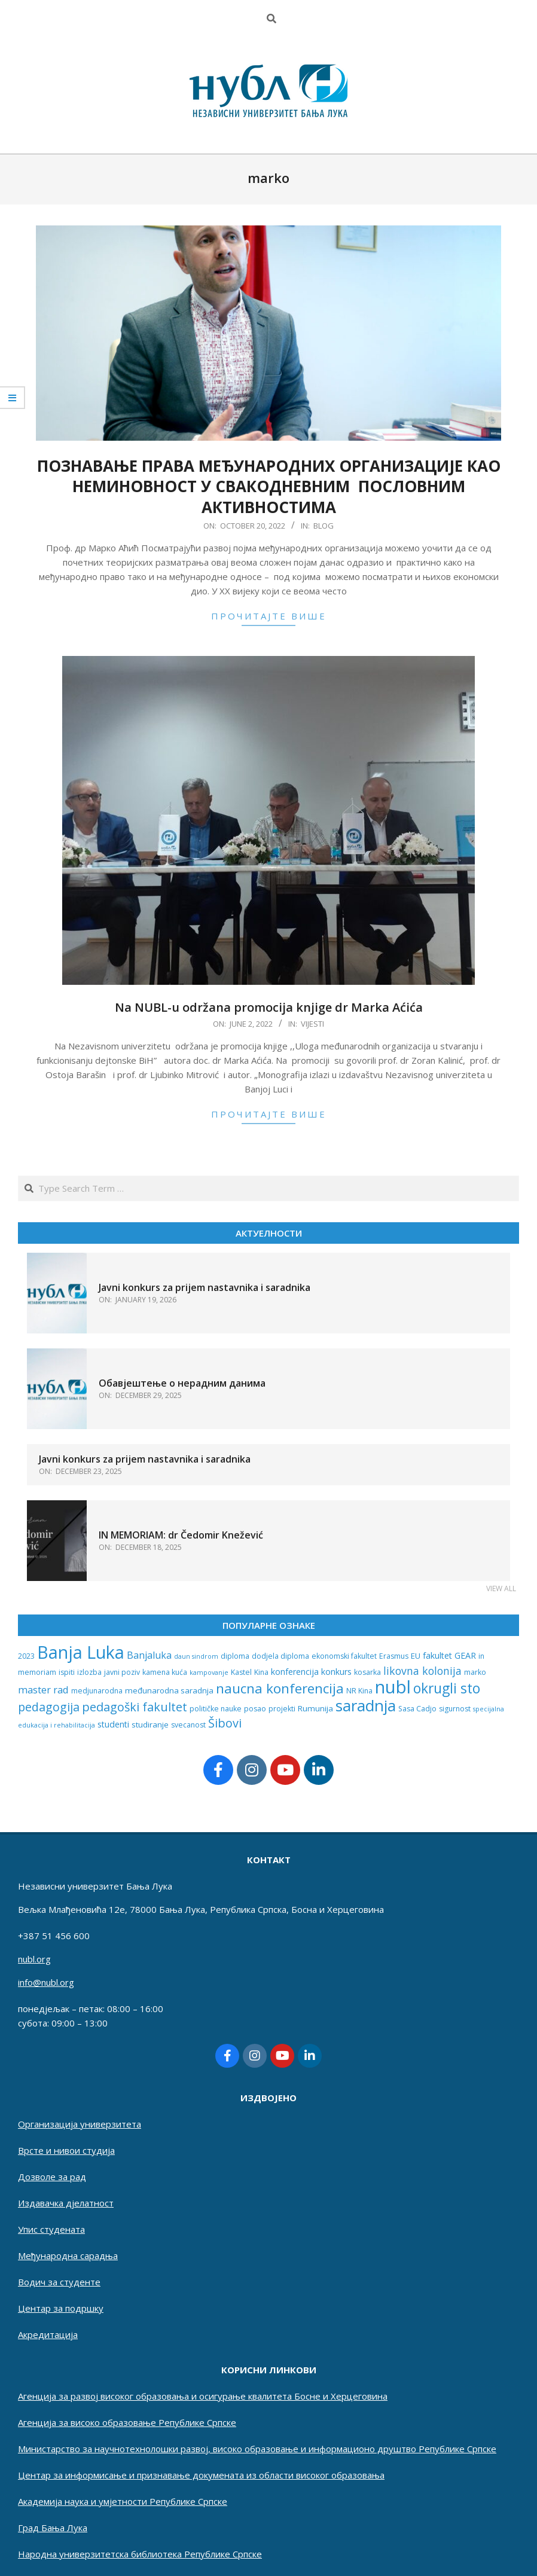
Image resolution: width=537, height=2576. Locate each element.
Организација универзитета (79, 2124)
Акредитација (48, 2334)
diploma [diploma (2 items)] (235, 1656)
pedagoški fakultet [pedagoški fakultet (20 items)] (134, 1707)
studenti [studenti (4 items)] (113, 1724)
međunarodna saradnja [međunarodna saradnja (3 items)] (169, 1690)
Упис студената (51, 2229)
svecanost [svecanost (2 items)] (188, 1725)
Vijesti (312, 1023)
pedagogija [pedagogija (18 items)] (49, 1707)
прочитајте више (269, 616)
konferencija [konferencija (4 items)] (295, 1671)
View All (501, 1588)
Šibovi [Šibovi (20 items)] (225, 1723)
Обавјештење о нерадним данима (182, 1383)
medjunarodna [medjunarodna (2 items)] (97, 1691)
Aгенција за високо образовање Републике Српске (127, 2422)
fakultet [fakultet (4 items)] (437, 1655)
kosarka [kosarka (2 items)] (367, 1672)
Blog (323, 525)
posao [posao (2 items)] (255, 1709)
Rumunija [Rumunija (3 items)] (315, 1708)
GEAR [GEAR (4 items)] (465, 1655)
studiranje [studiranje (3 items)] (150, 1724)
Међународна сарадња (68, 2255)
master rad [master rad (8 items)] (43, 1689)
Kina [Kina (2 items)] (261, 1672)
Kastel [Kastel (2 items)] (241, 1672)
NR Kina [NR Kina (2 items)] (359, 1691)
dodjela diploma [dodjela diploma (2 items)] (280, 1656)
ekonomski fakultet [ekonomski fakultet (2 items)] (344, 1656)
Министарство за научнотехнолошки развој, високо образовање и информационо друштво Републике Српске (257, 2449)
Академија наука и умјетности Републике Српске (122, 2501)
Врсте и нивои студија (66, 2150)
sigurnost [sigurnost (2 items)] (455, 1709)
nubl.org (34, 1959)
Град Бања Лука (52, 2528)
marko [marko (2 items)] (475, 1672)
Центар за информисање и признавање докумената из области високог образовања (201, 2475)
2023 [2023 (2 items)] (26, 1656)
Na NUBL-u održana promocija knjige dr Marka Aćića (269, 1007)
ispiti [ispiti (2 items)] (67, 1672)
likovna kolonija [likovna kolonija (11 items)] (422, 1671)
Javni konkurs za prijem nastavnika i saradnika (204, 1287)
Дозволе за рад (52, 2177)
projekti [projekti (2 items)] (281, 1709)
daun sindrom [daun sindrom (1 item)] (196, 1656)
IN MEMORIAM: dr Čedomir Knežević (181, 1535)
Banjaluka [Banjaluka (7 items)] (149, 1655)
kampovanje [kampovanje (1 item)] (209, 1672)
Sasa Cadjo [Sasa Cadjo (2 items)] (417, 1709)
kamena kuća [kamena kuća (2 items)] (164, 1672)
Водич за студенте (59, 2282)
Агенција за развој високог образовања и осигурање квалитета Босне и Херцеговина (203, 2396)
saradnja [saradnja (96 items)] (365, 1705)
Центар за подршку (60, 2308)
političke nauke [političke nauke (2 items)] (216, 1709)
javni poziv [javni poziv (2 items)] (122, 1672)
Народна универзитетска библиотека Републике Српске (140, 2554)
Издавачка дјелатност (66, 2203)
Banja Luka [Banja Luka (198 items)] (80, 1652)
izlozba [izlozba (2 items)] (89, 1672)
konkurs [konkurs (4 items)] (336, 1671)
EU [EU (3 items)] (415, 1655)
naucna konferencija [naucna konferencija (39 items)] (280, 1688)
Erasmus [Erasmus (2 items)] (393, 1656)
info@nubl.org (46, 1982)
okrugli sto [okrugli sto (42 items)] (446, 1688)
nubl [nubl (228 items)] (393, 1687)
